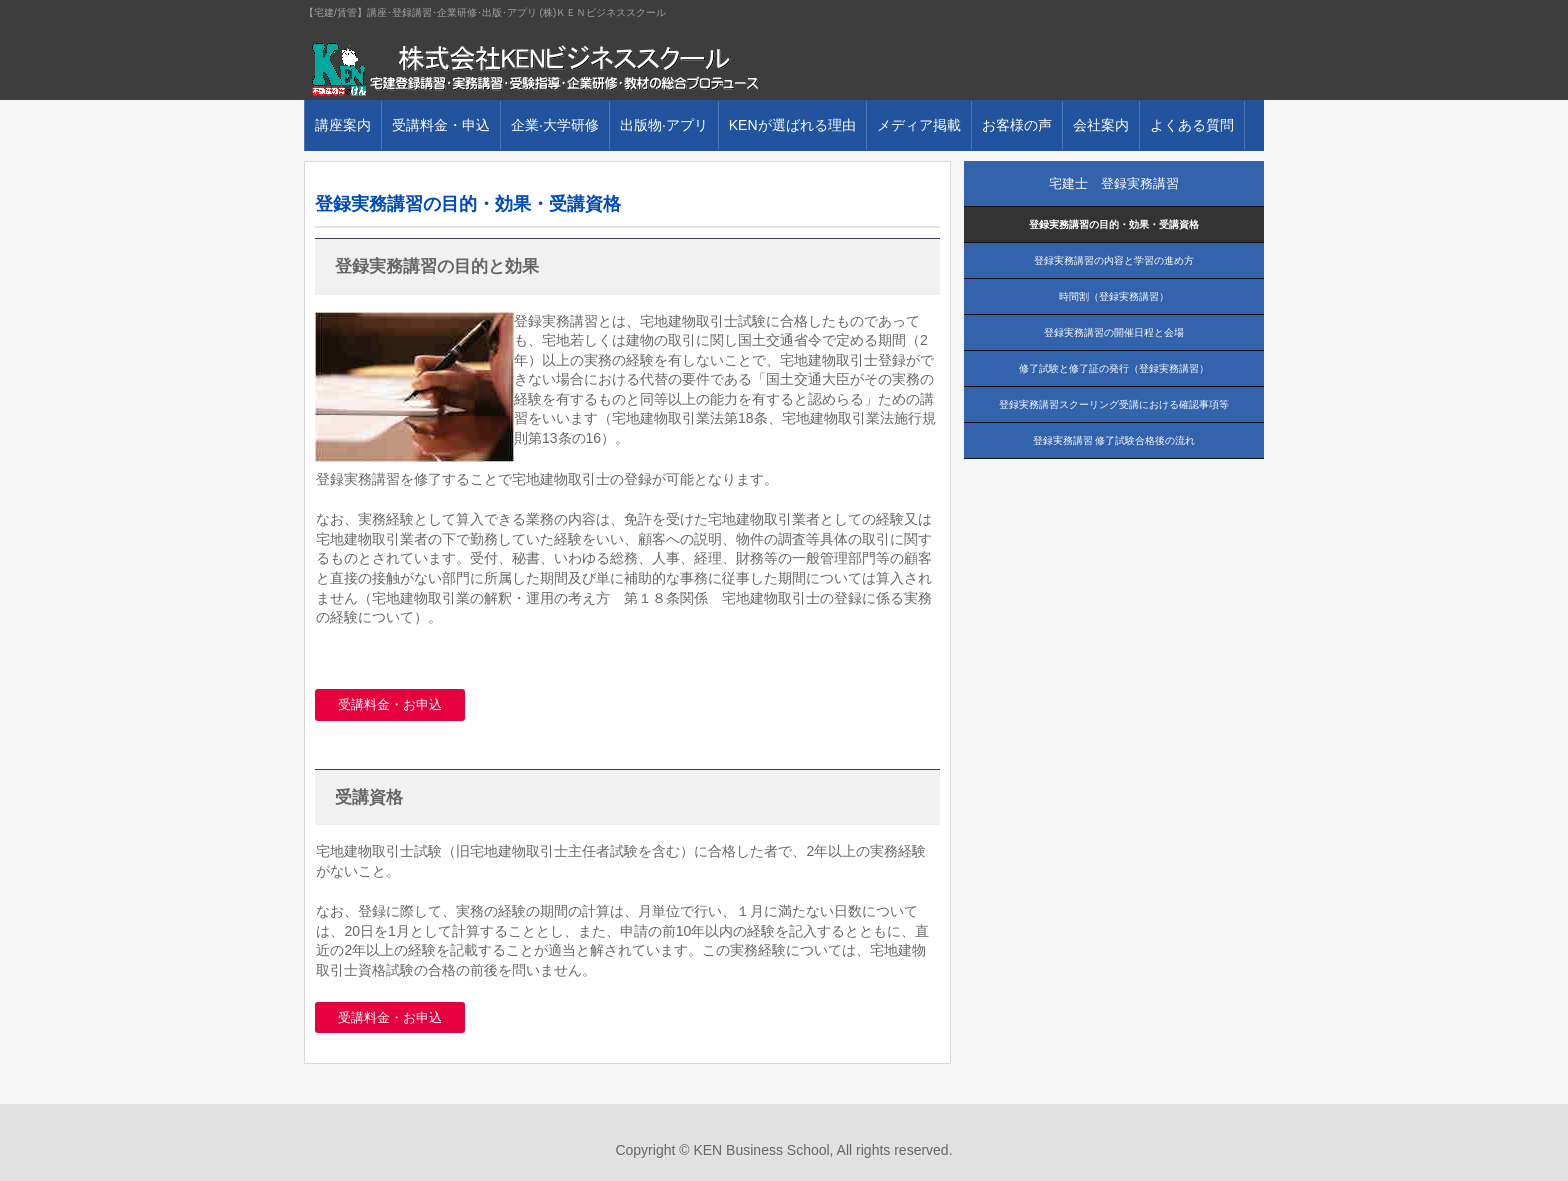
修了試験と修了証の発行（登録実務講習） (1114, 368)
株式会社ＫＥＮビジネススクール (534, 70)
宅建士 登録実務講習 (1114, 183)
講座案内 (343, 125)
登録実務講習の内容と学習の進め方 (1114, 260)
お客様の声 (1017, 125)
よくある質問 (1192, 125)
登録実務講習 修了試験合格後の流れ (1114, 440)
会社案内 (1101, 125)
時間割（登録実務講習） (1114, 296)
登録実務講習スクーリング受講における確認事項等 (1114, 404)
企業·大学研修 (555, 125)
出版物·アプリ (664, 125)
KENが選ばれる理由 (792, 125)
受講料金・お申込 (390, 704)
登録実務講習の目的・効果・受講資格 (1114, 224)
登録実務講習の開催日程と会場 (1114, 332)
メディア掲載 (919, 125)
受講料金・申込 (441, 125)
